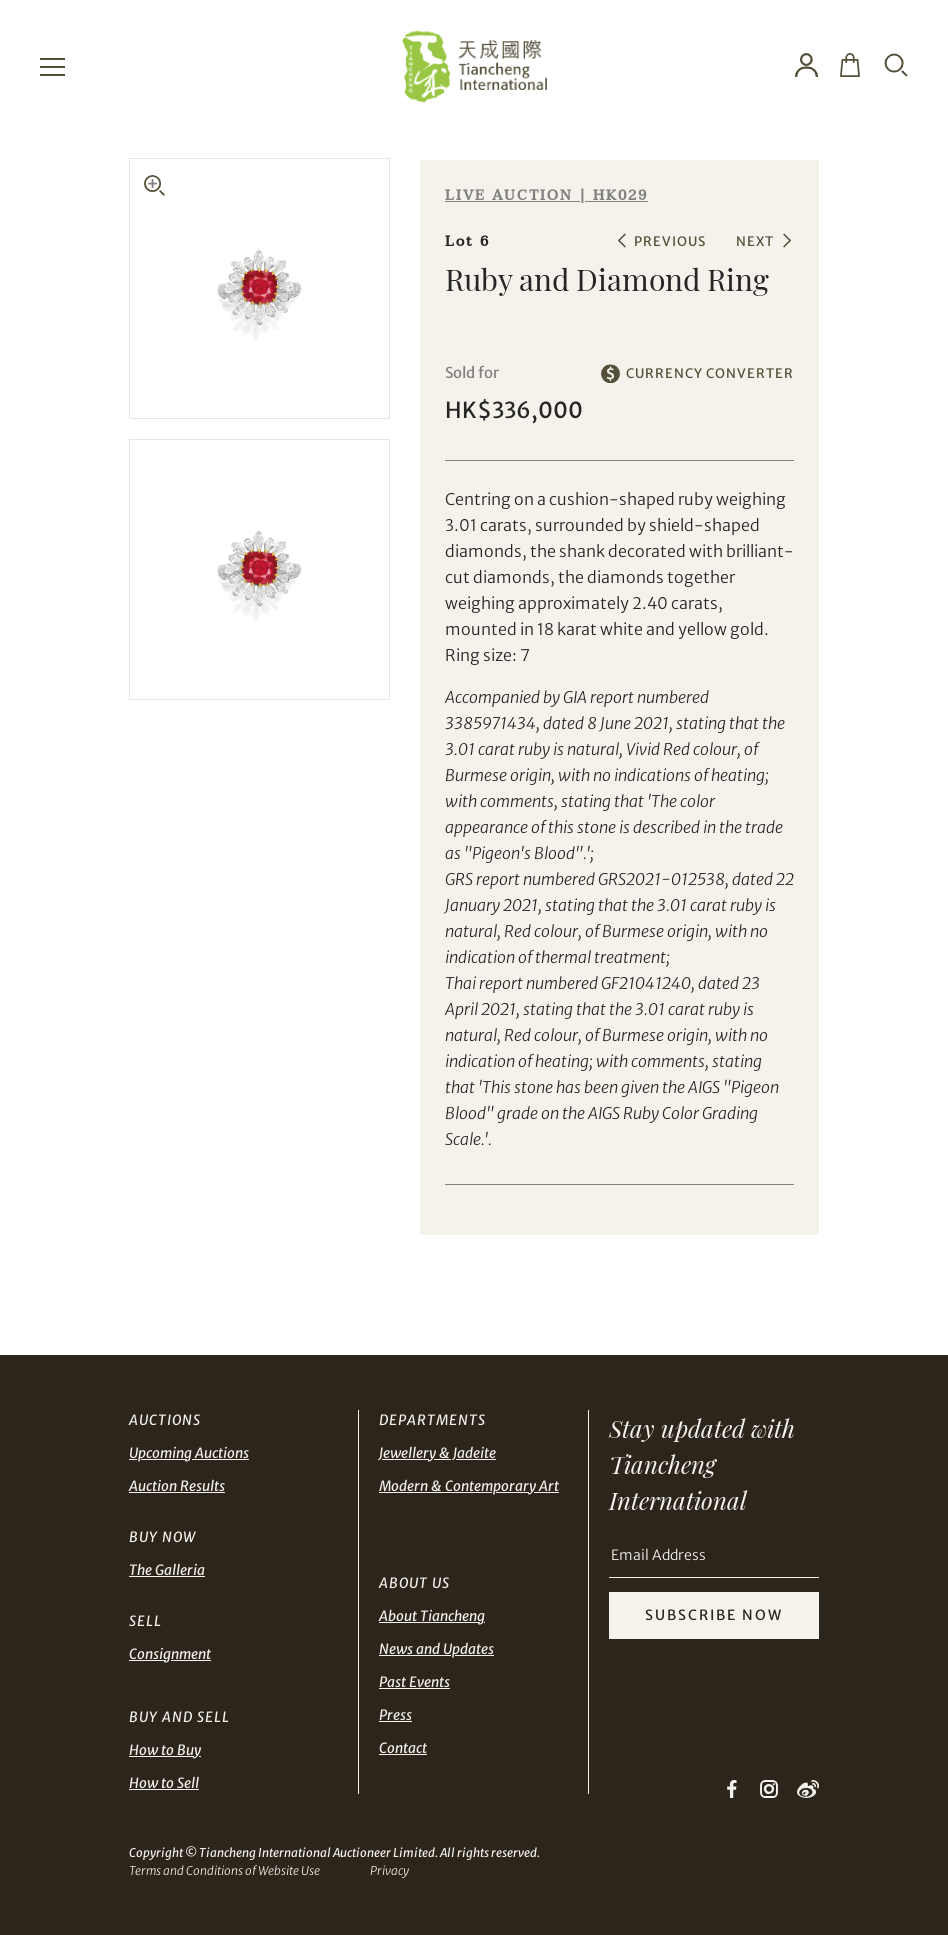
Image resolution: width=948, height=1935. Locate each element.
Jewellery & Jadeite (437, 1453)
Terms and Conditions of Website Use (224, 1870)
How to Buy (165, 1750)
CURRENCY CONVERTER (710, 373)
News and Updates (436, 1649)
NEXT (755, 241)
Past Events (414, 1682)
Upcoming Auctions (189, 1453)
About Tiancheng (432, 1616)
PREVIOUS (670, 241)
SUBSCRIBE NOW (714, 1615)
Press (395, 1715)
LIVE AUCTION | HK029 (546, 195)
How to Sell (164, 1783)
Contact (403, 1748)
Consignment (170, 1654)
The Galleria (167, 1570)
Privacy (389, 1870)
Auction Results (177, 1486)
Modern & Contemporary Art (469, 1486)
